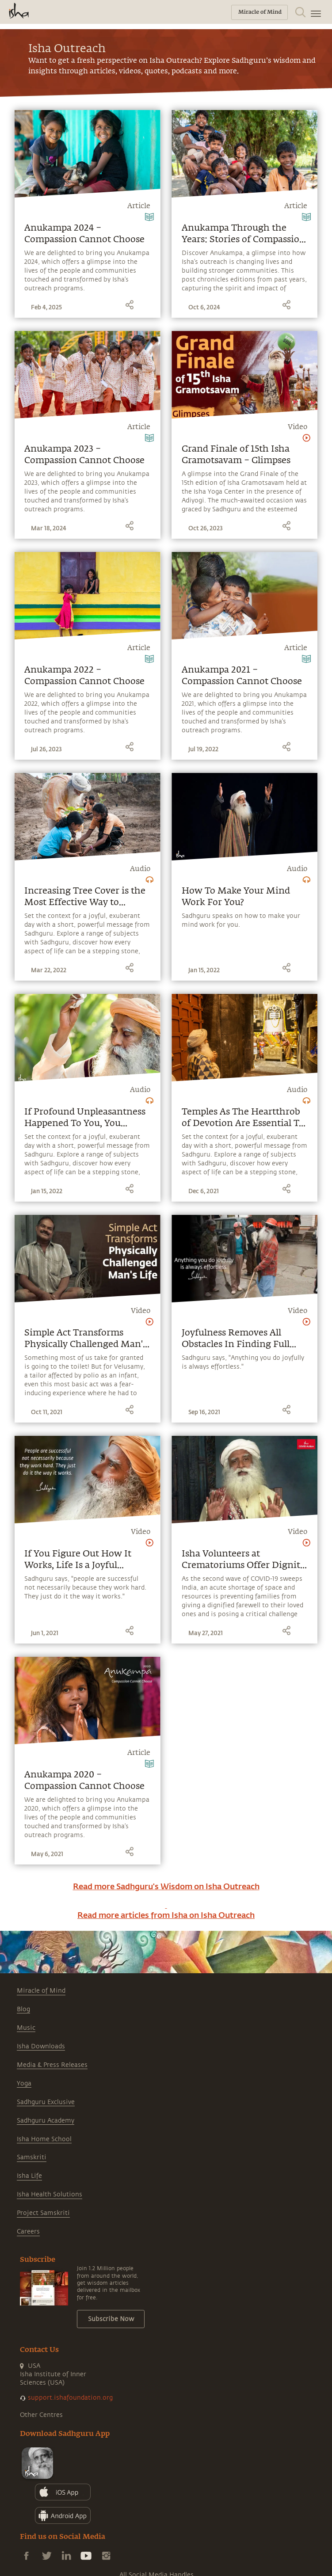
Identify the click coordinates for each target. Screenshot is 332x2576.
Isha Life (29, 2176)
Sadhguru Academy (45, 2120)
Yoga (24, 2083)
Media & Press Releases (52, 2065)
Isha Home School (44, 2139)
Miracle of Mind (41, 1990)
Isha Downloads (41, 2046)
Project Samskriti (43, 2213)
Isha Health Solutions (49, 2194)
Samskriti (31, 2157)
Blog (23, 2009)
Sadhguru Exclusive (46, 2102)
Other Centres (41, 2415)
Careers (28, 2231)
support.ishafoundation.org (70, 2397)
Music (26, 2027)
